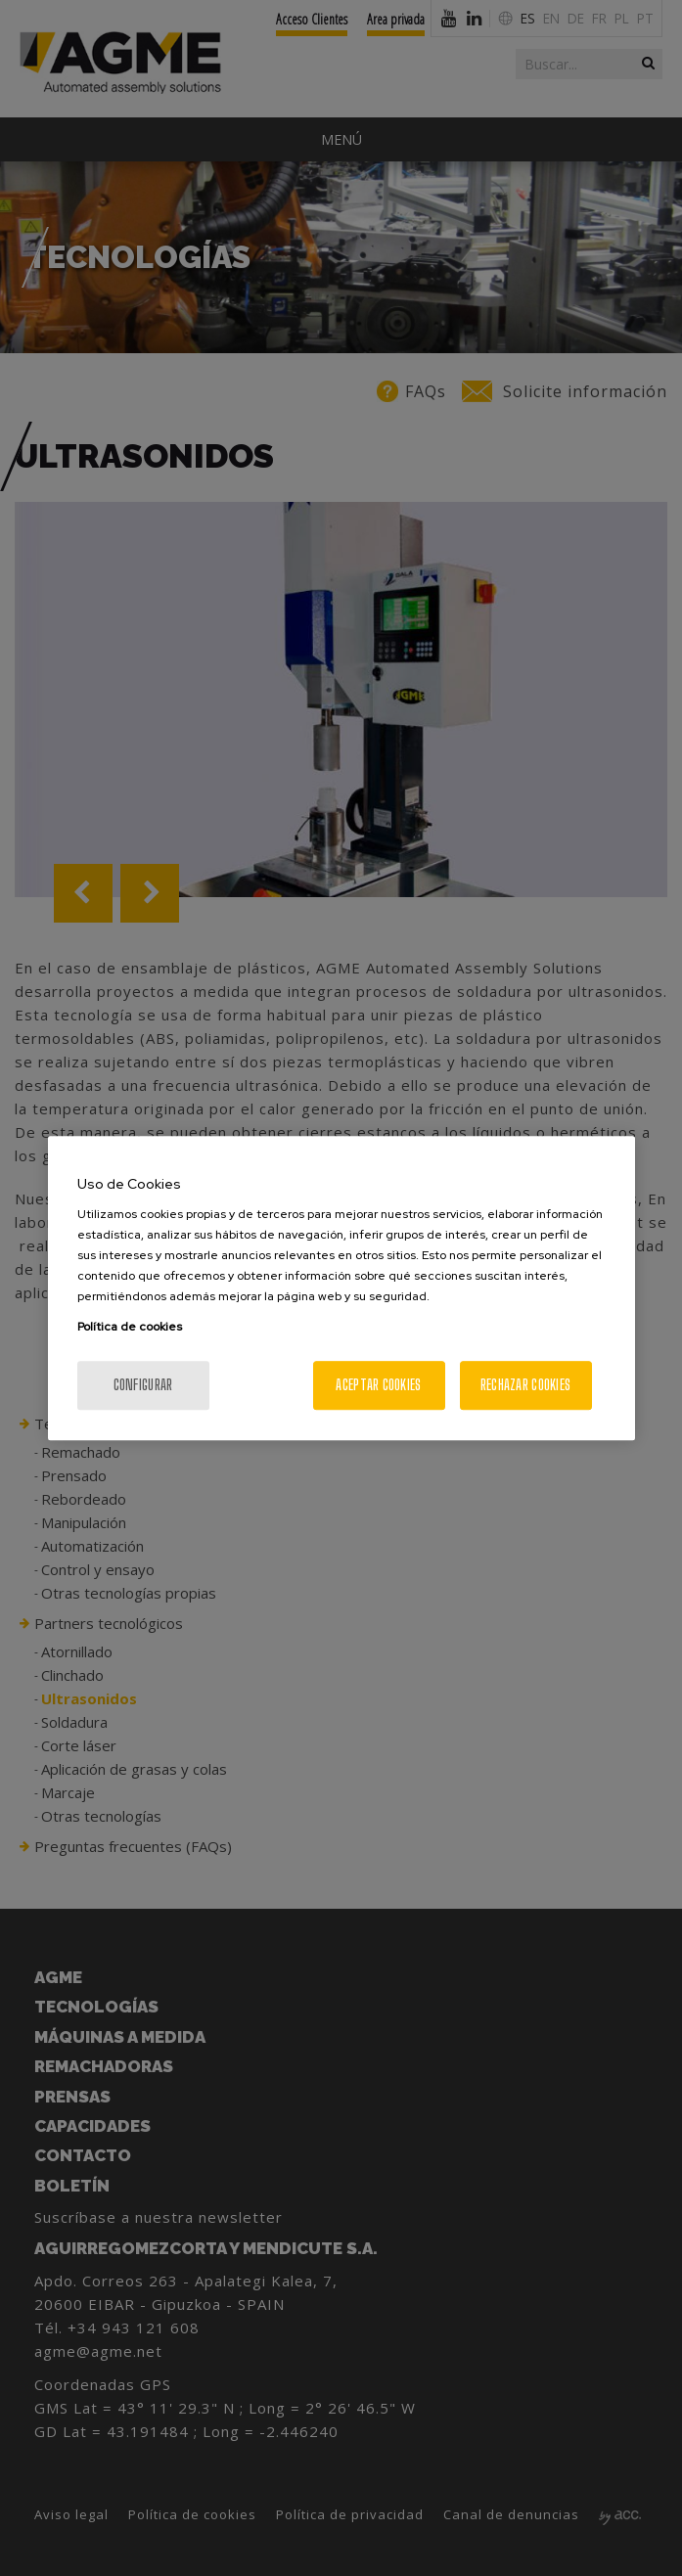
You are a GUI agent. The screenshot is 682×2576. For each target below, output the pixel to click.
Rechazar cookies (525, 1385)
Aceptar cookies (378, 1385)
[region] (341, 1288)
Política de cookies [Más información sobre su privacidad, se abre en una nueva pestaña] (129, 1326)
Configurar (143, 1385)
